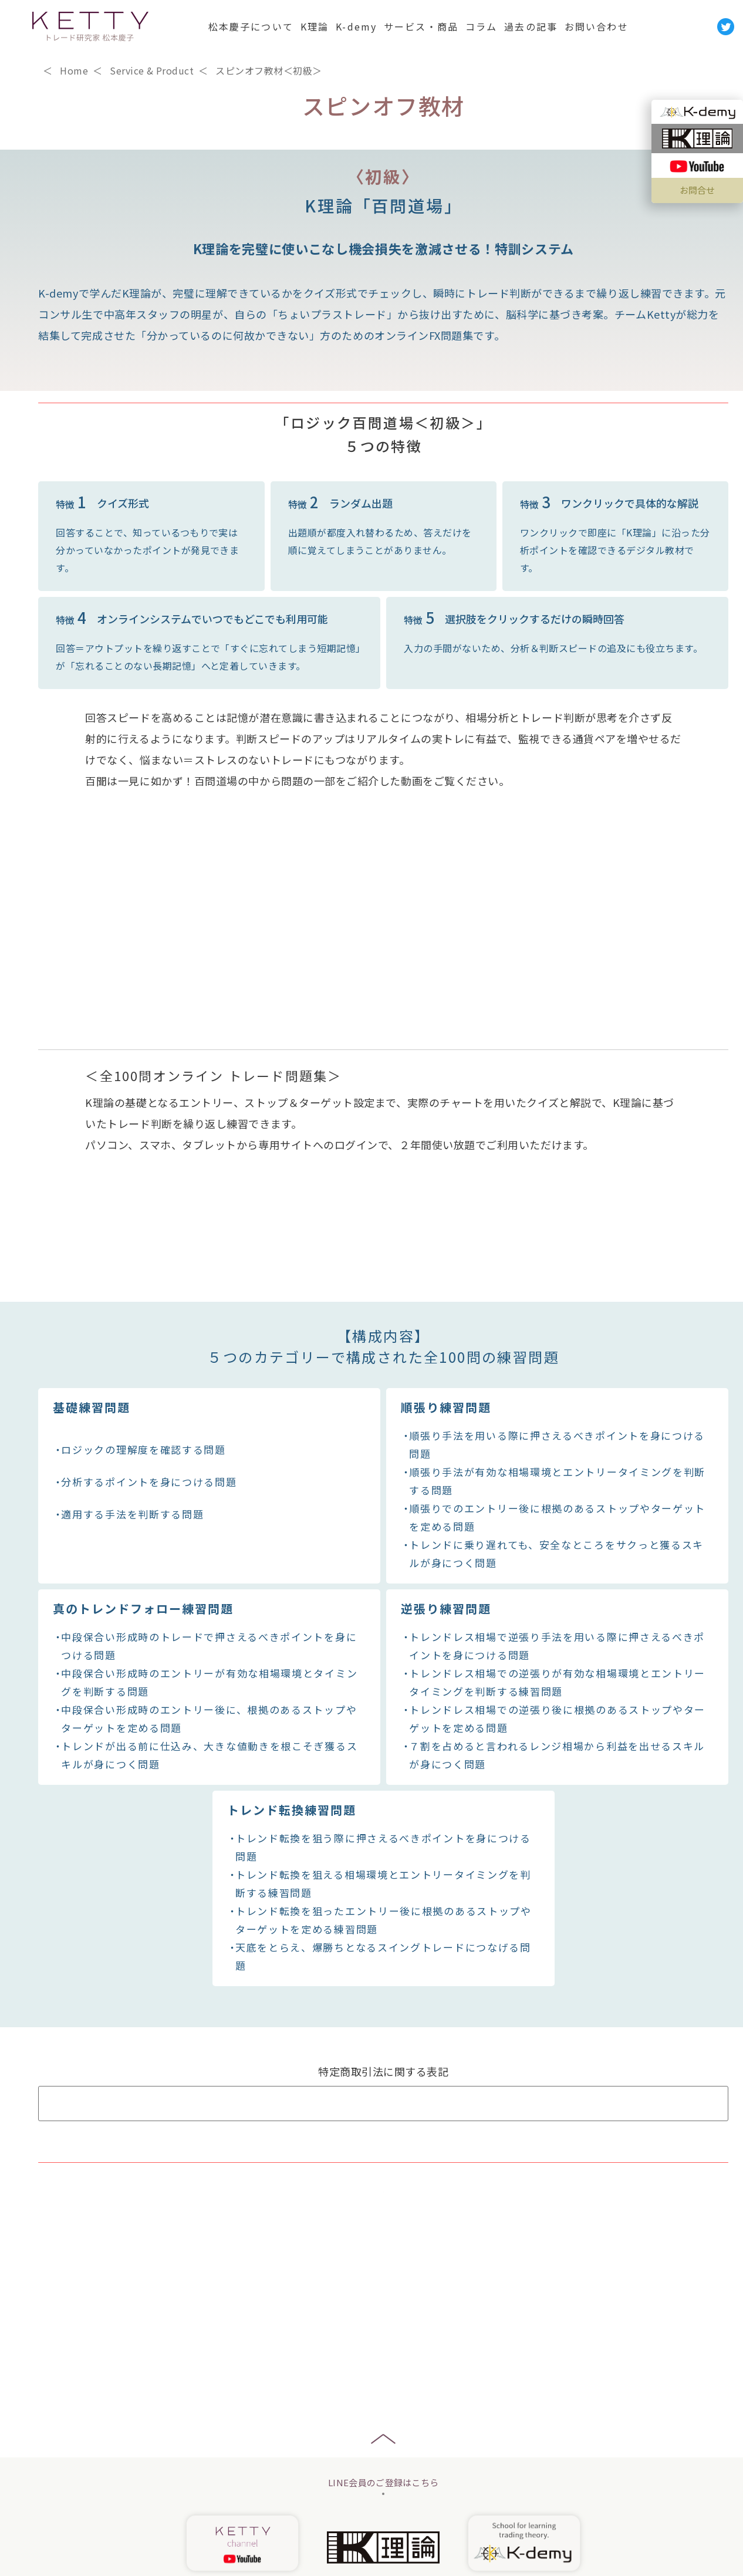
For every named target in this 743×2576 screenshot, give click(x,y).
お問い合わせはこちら (383, 2285)
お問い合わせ (597, 26)
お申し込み (383, 2507)
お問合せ (697, 190)
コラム (481, 26)
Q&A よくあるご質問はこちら (383, 2129)
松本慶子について (250, 26)
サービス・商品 (421, 26)
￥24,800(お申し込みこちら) (385, 2206)
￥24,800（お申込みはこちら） (639, 416)
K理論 (314, 26)
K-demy (356, 26)
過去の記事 (531, 26)
